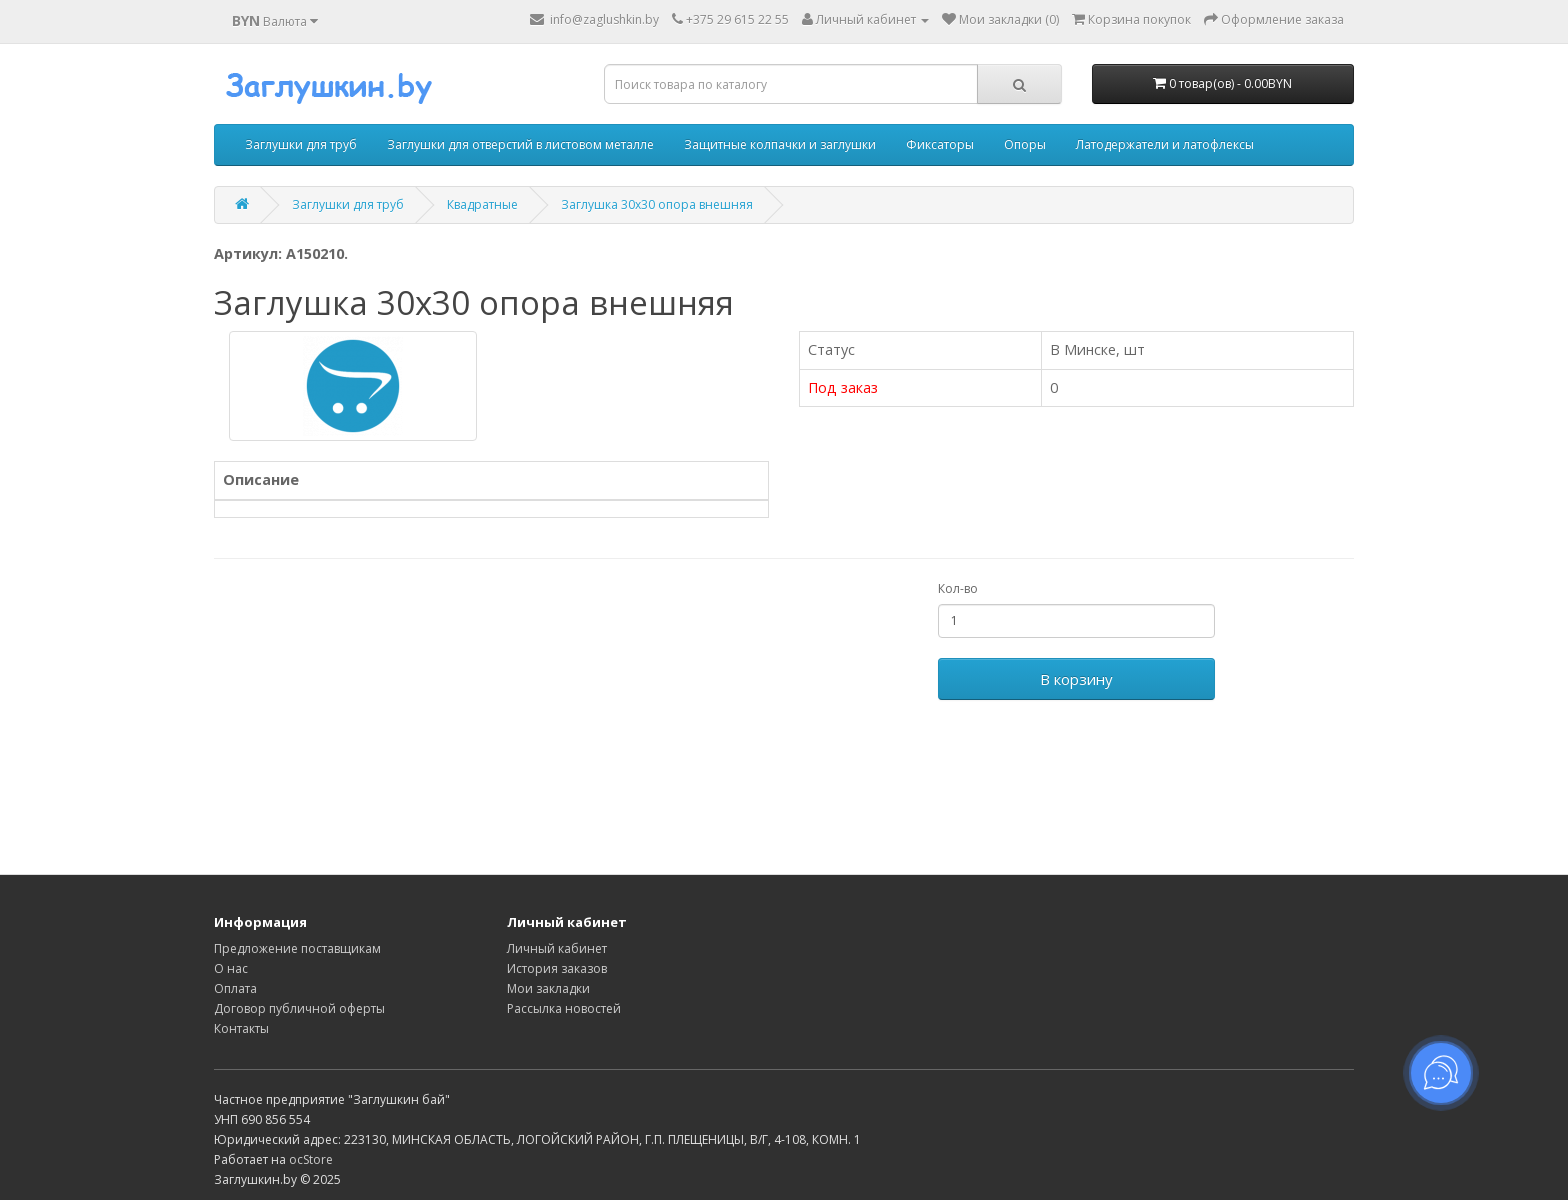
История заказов (557, 968)
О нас (231, 968)
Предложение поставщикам (297, 948)
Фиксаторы (940, 144)
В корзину (1076, 679)
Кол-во (958, 588)
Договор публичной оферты (299, 1008)
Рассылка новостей (564, 1008)
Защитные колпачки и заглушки (780, 144)
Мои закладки (548, 988)
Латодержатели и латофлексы (1165, 144)
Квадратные (482, 204)
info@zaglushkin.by (594, 19)
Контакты (241, 1028)
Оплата (235, 988)
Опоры (1025, 144)
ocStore (311, 1159)
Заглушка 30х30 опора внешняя (657, 204)
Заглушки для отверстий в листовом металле (520, 144)
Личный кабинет (557, 948)
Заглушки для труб (301, 144)
